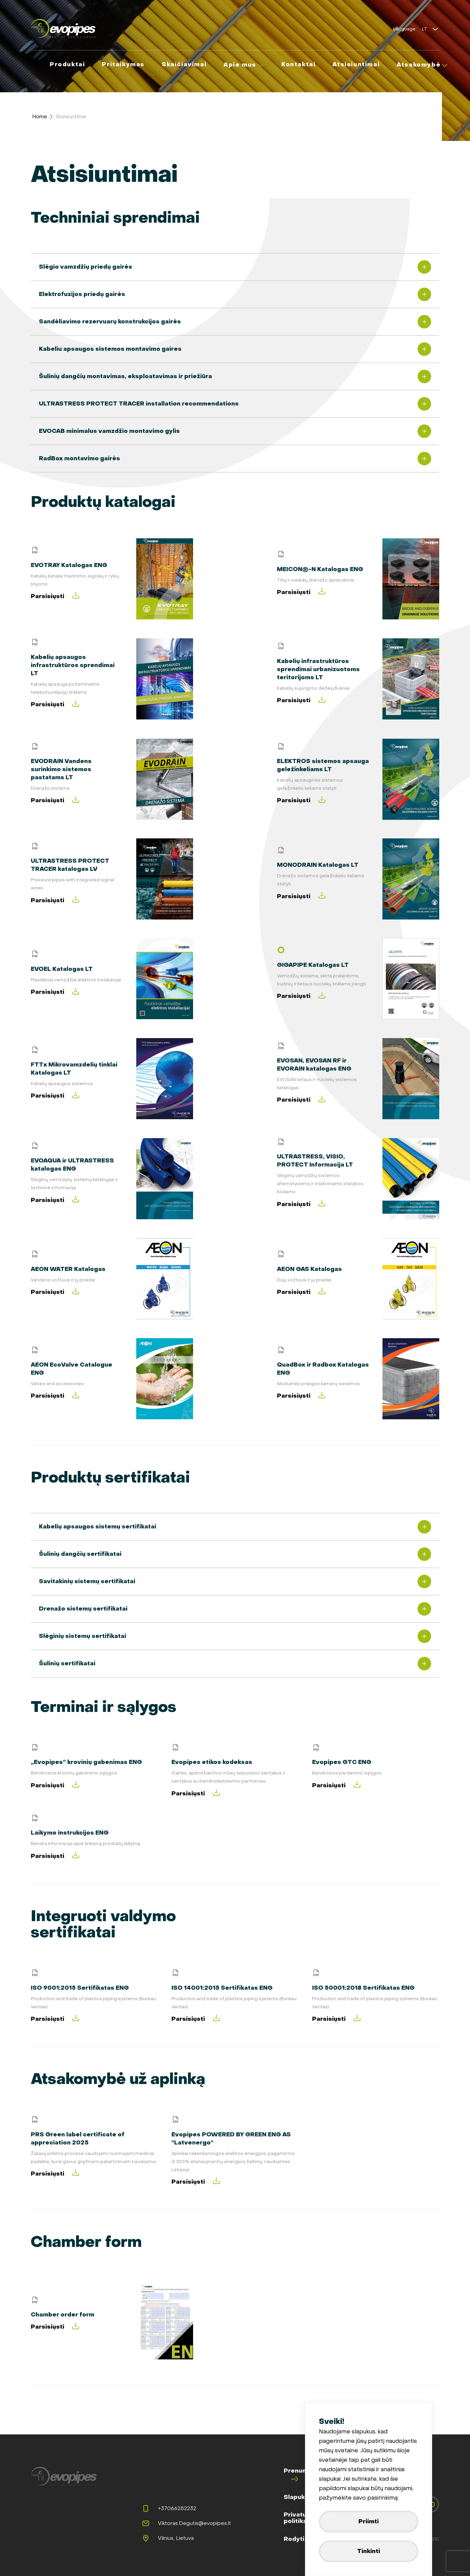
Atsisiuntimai (71, 117)
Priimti (368, 2521)
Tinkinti (368, 2551)
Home (39, 117)
